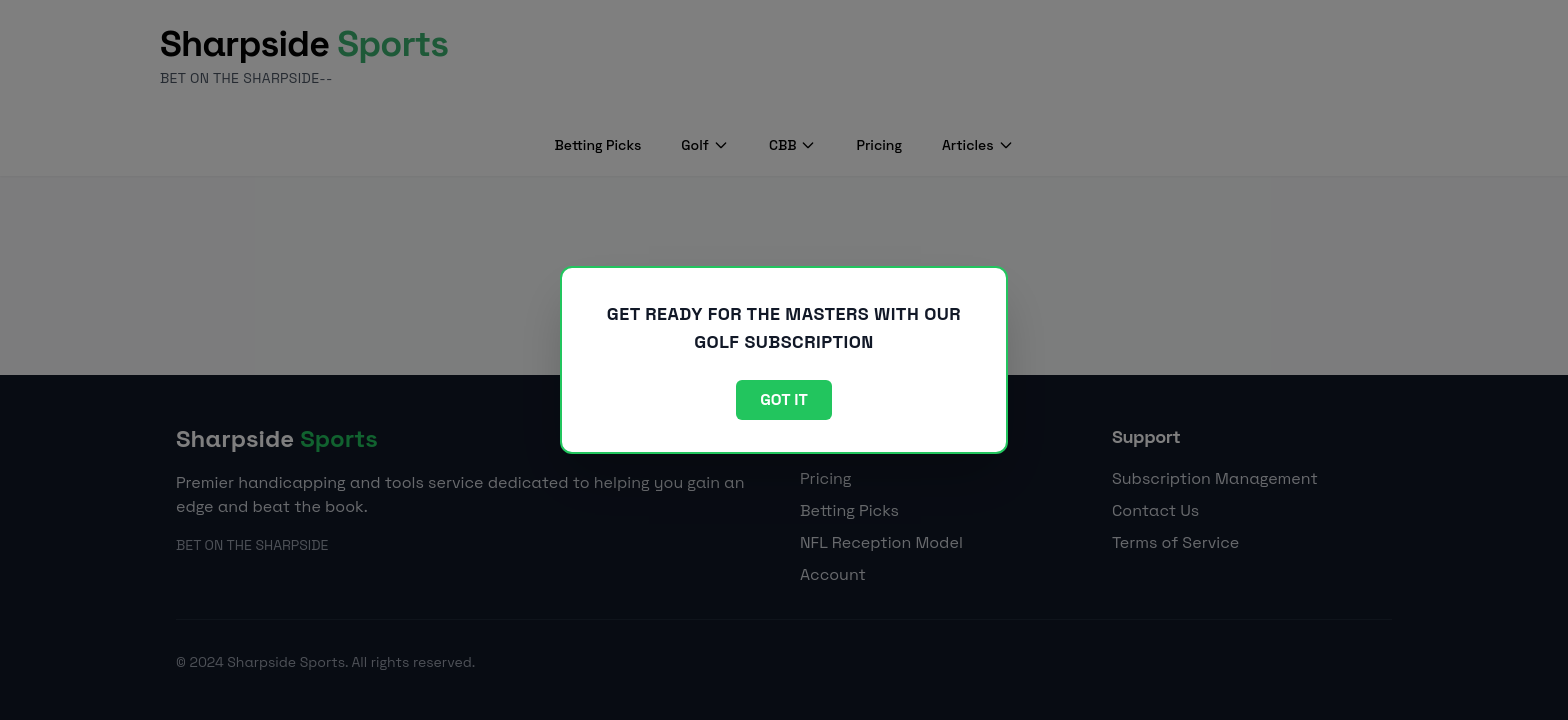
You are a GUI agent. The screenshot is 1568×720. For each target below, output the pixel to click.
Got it (784, 399)
